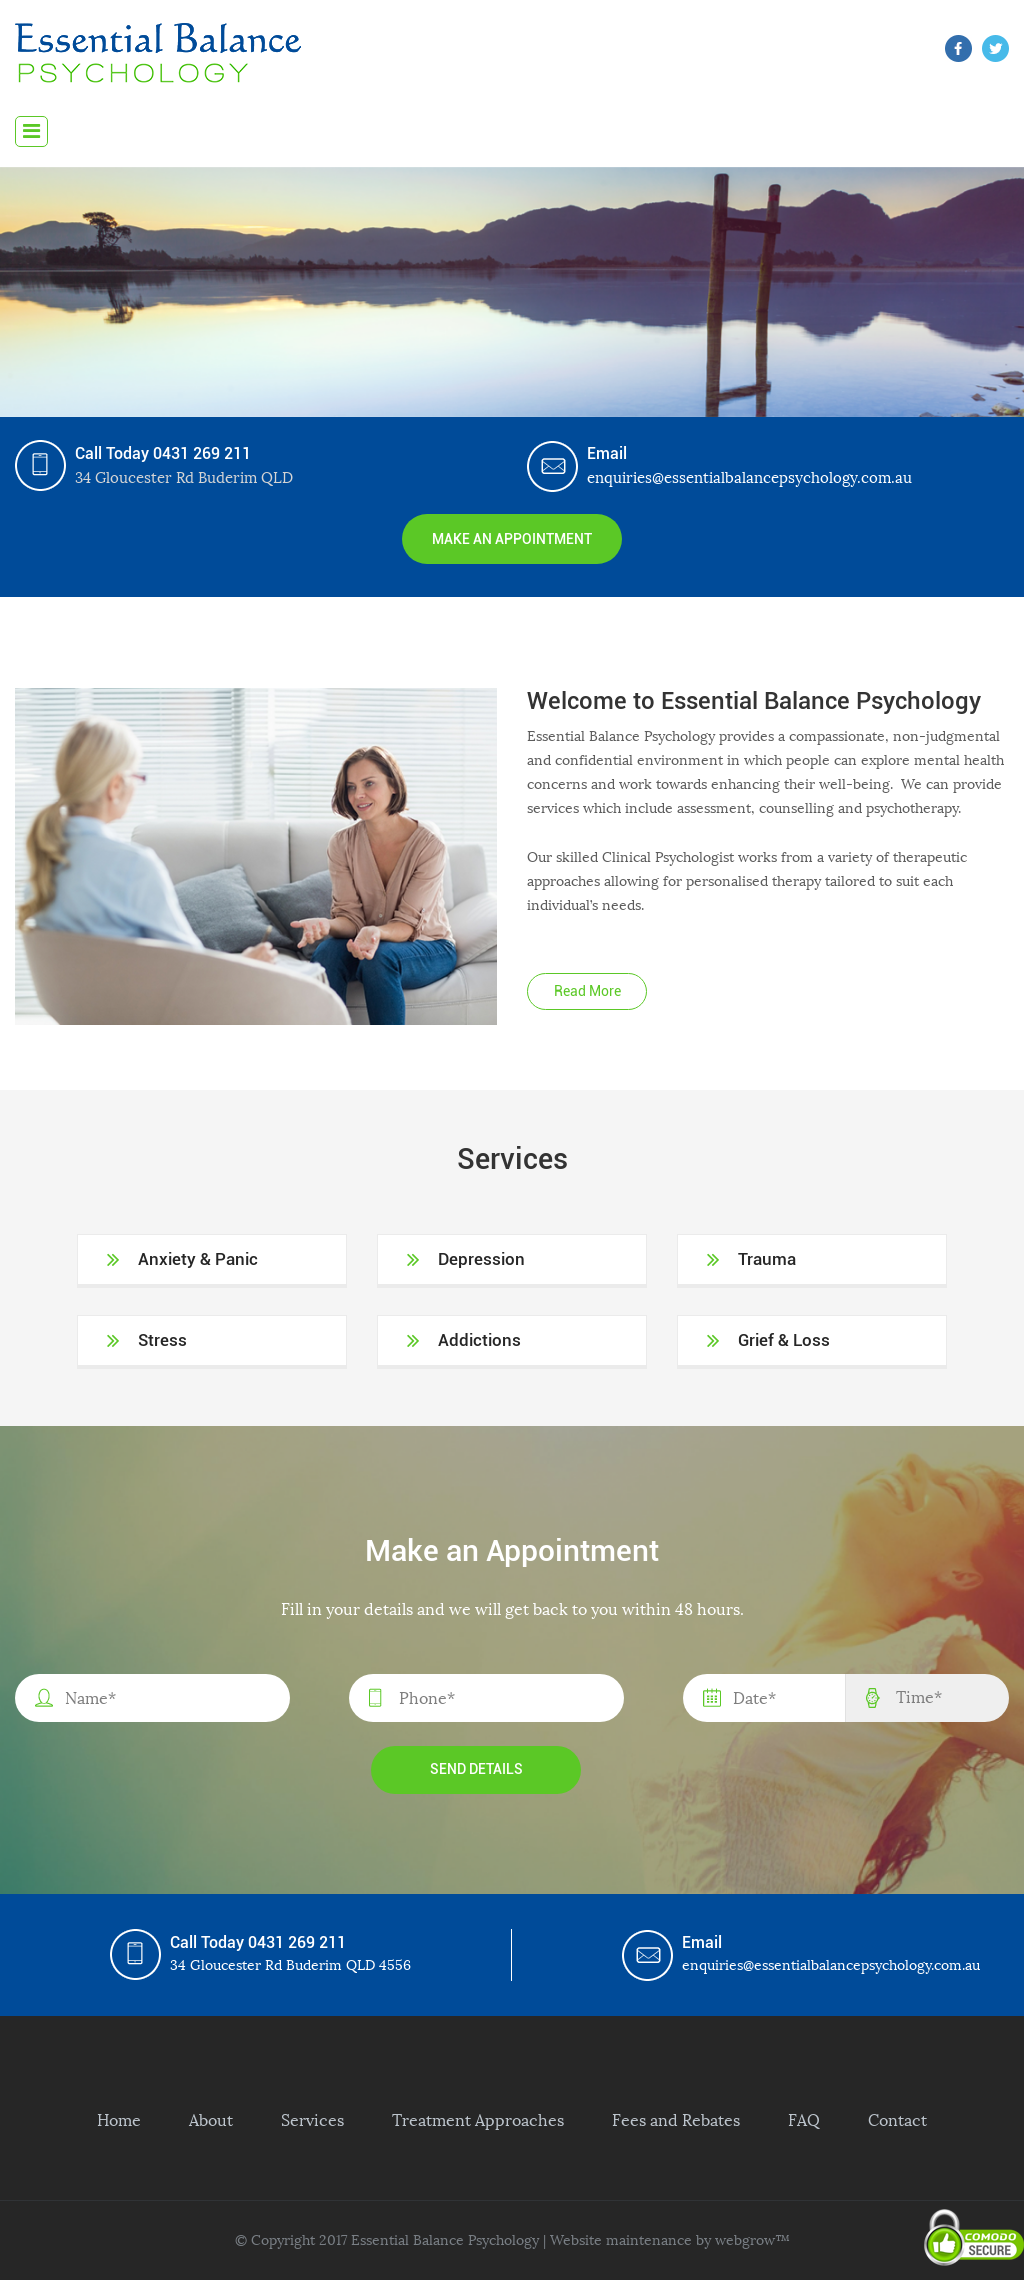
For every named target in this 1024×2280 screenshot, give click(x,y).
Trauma (767, 1259)
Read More (587, 991)
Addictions (479, 1340)
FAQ (804, 2120)
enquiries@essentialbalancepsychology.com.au (749, 477)
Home (119, 2120)
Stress (162, 1340)
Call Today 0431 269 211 (163, 453)
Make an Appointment (512, 539)
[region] (512, 292)
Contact (897, 2120)
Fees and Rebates (676, 2120)
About (211, 2120)
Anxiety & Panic (198, 1259)
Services (312, 2120)
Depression (481, 1259)
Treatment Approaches (478, 2120)
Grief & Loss (784, 1340)
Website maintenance (621, 2240)
